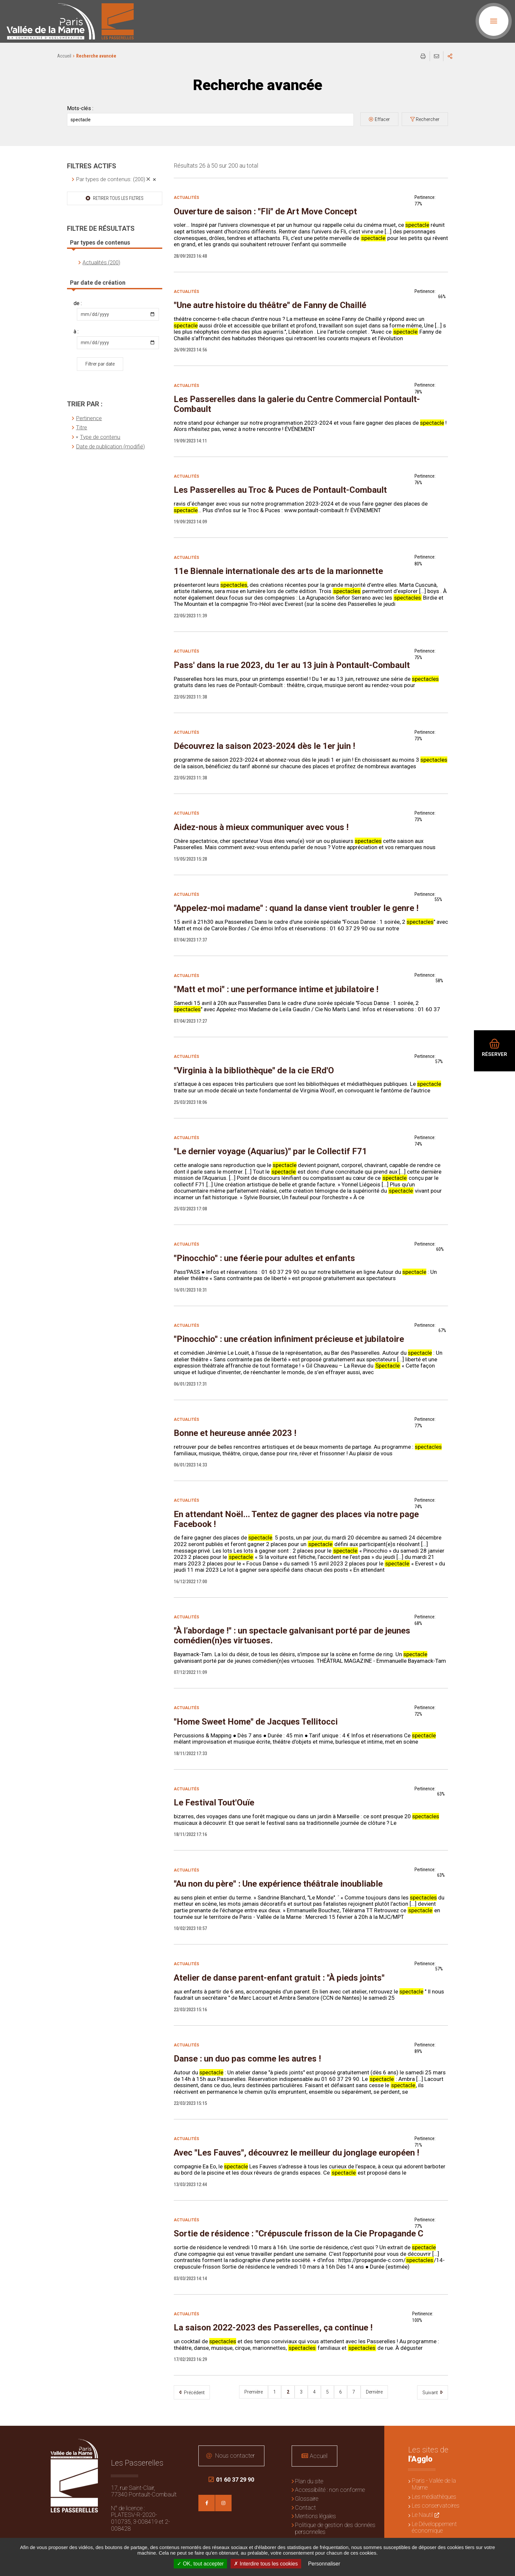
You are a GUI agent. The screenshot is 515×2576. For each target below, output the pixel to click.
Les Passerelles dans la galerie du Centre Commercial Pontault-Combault (297, 404)
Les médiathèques (434, 2496)
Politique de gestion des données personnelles (335, 2528)
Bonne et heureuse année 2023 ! (235, 1433)
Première (253, 2392)
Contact (305, 2507)
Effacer (382, 119)
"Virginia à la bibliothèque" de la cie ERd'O (254, 1070)
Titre (81, 427)
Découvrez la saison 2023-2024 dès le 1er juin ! (264, 746)
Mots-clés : (80, 108)
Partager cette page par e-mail (436, 56)
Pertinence (89, 418)
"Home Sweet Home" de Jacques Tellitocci (256, 1722)
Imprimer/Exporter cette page (423, 56)
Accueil (64, 56)
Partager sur (450, 56)
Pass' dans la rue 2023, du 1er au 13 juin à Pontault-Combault (292, 665)
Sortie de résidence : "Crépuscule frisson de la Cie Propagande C (298, 2233)
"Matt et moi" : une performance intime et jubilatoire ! (276, 989)
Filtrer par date (100, 364)
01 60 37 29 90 (231, 2479)
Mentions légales (315, 2516)
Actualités (186, 197)
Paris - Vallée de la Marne (434, 2484)
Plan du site (309, 2481)
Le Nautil (422, 2514)
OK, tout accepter (200, 2563)
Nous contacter (235, 2455)
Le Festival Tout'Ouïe (214, 1802)
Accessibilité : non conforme (330, 2489)
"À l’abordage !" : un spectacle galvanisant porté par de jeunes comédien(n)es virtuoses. (292, 1635)
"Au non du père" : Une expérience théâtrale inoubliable (278, 1884)
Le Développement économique (434, 2527)
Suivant (430, 2392)
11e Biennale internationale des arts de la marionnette (278, 571)
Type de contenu (100, 437)
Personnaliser (324, 2563)
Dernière (374, 2392)
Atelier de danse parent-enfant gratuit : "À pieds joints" (279, 1978)
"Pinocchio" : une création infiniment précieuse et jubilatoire (289, 1339)
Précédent (194, 2392)
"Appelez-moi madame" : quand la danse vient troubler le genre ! (296, 908)
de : (78, 303)
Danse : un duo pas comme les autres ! (247, 2058)
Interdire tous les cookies (266, 2563)
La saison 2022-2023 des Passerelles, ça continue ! (273, 2327)
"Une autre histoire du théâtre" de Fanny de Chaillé (270, 305)
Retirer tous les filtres (118, 198)
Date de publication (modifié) (110, 446)
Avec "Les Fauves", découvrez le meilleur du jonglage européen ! (296, 2153)
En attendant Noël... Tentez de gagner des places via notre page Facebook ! (296, 1519)
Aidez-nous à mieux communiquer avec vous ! (261, 827)
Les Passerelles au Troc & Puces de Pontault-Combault (280, 490)
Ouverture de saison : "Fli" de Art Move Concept (265, 211)
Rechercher (427, 119)
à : (76, 332)
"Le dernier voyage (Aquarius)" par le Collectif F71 (270, 1151)
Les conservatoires (435, 2505)
